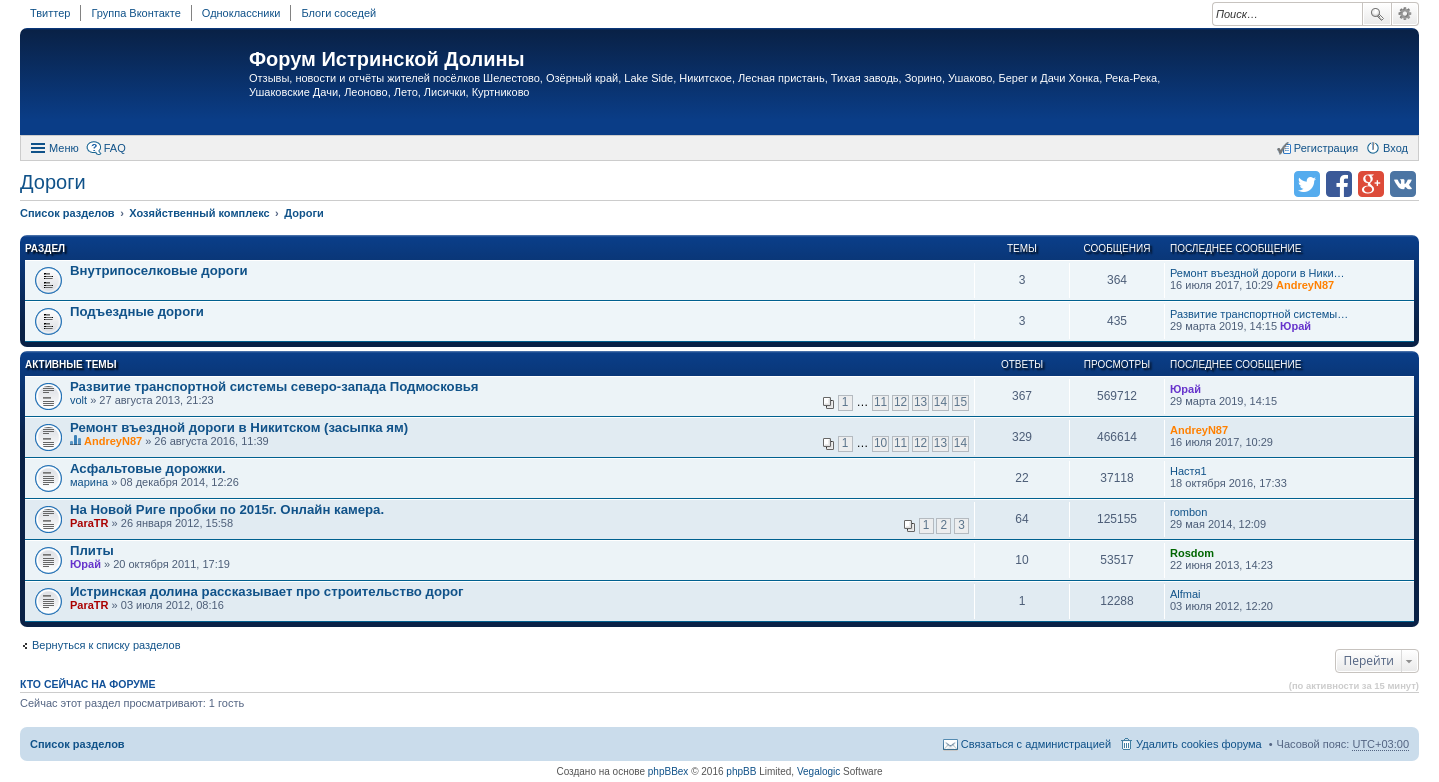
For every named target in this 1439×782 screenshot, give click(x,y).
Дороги (53, 182)
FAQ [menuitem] (115, 148)
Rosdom (1192, 553)
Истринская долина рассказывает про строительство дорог (267, 591)
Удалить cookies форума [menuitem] (1199, 744)
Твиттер (50, 13)
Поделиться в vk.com (1403, 184)
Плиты (92, 550)
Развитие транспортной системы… (1259, 314)
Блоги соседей (338, 13)
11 (880, 402)
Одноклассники (241, 13)
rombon (1188, 512)
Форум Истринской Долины (387, 59)
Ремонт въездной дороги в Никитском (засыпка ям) (239, 427)
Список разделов (77, 744)
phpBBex (668, 771)
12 (900, 402)
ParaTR (89, 523)
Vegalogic (818, 771)
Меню (64, 148)
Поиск (1377, 14)
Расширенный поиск (1405, 14)
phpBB (741, 771)
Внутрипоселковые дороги (158, 270)
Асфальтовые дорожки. (148, 468)
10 (880, 443)
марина (89, 482)
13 (920, 402)
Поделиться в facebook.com (1339, 184)
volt (78, 400)
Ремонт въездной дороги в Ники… (1257, 273)
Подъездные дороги (137, 311)
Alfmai (1185, 594)
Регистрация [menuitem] (1326, 148)
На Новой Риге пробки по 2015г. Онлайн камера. (227, 509)
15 (960, 402)
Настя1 (1188, 471)
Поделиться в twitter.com (1307, 184)
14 (940, 402)
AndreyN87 (1305, 285)
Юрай (1295, 326)
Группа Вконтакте (135, 13)
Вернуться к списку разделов (106, 645)
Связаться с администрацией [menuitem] (1036, 744)
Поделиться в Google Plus (1371, 184)
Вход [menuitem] (1395, 148)
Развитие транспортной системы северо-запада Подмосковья (274, 386)
